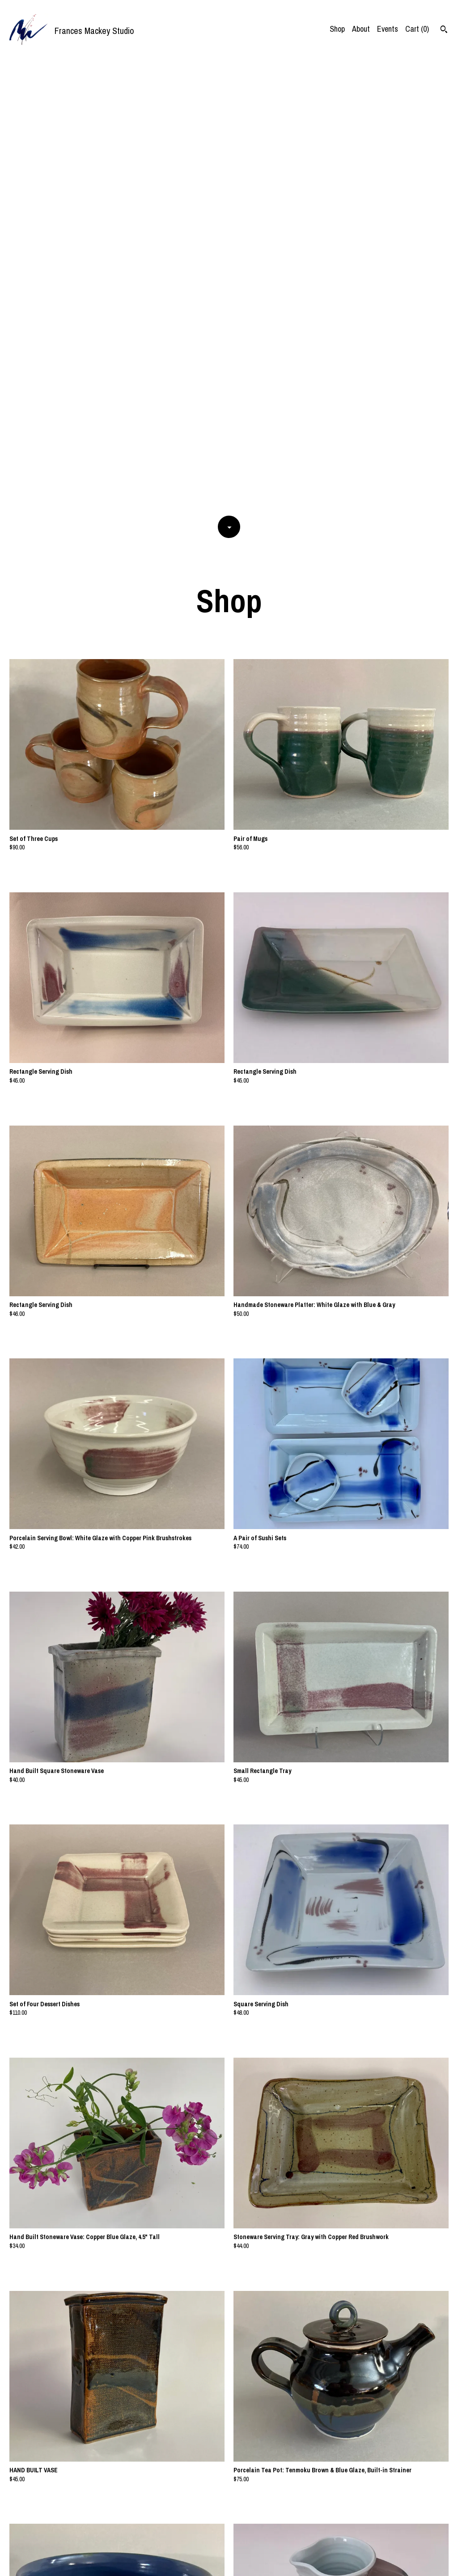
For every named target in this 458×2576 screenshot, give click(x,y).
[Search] (444, 30)
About (361, 28)
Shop (337, 28)
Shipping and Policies (415, 2563)
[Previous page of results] (215, 2540)
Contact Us (366, 2563)
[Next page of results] (244, 2540)
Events (387, 28)
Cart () (417, 28)
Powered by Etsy (106, 2563)
